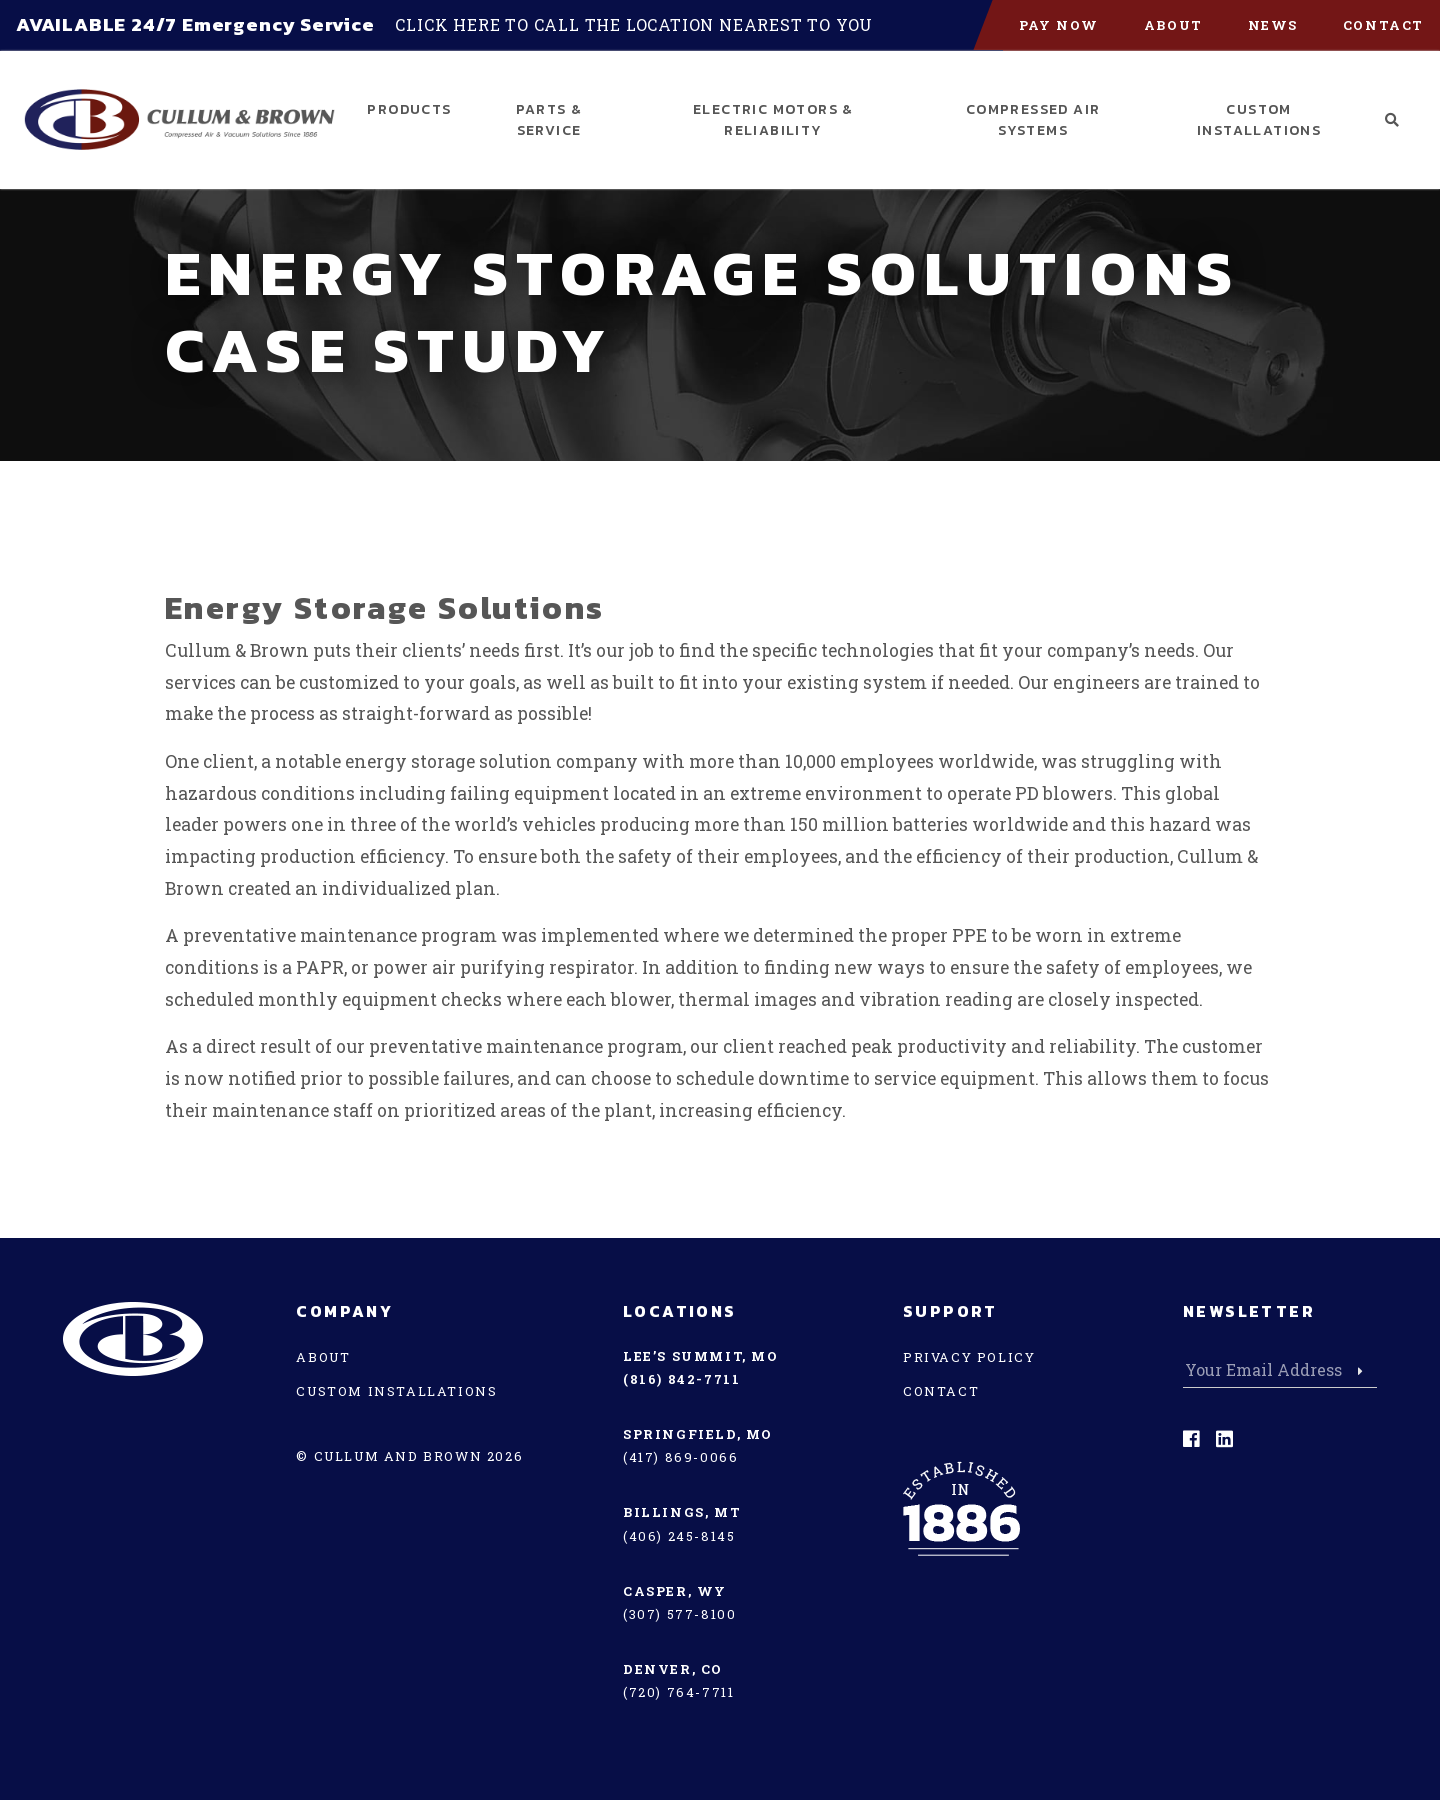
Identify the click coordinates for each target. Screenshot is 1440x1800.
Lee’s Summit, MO (701, 1356)
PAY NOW (1059, 25)
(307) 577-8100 (679, 1614)
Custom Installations (1259, 120)
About (1173, 25)
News (1273, 25)
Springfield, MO (698, 1434)
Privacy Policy (969, 1357)
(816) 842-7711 (681, 1379)
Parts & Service (549, 120)
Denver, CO (673, 1669)
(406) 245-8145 (679, 1536)
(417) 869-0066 (680, 1457)
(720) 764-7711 (678, 1692)
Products (409, 109)
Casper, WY (675, 1591)
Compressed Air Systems (1033, 120)
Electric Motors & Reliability (773, 120)
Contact (1383, 25)
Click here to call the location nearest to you (634, 24)
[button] (1392, 120)
